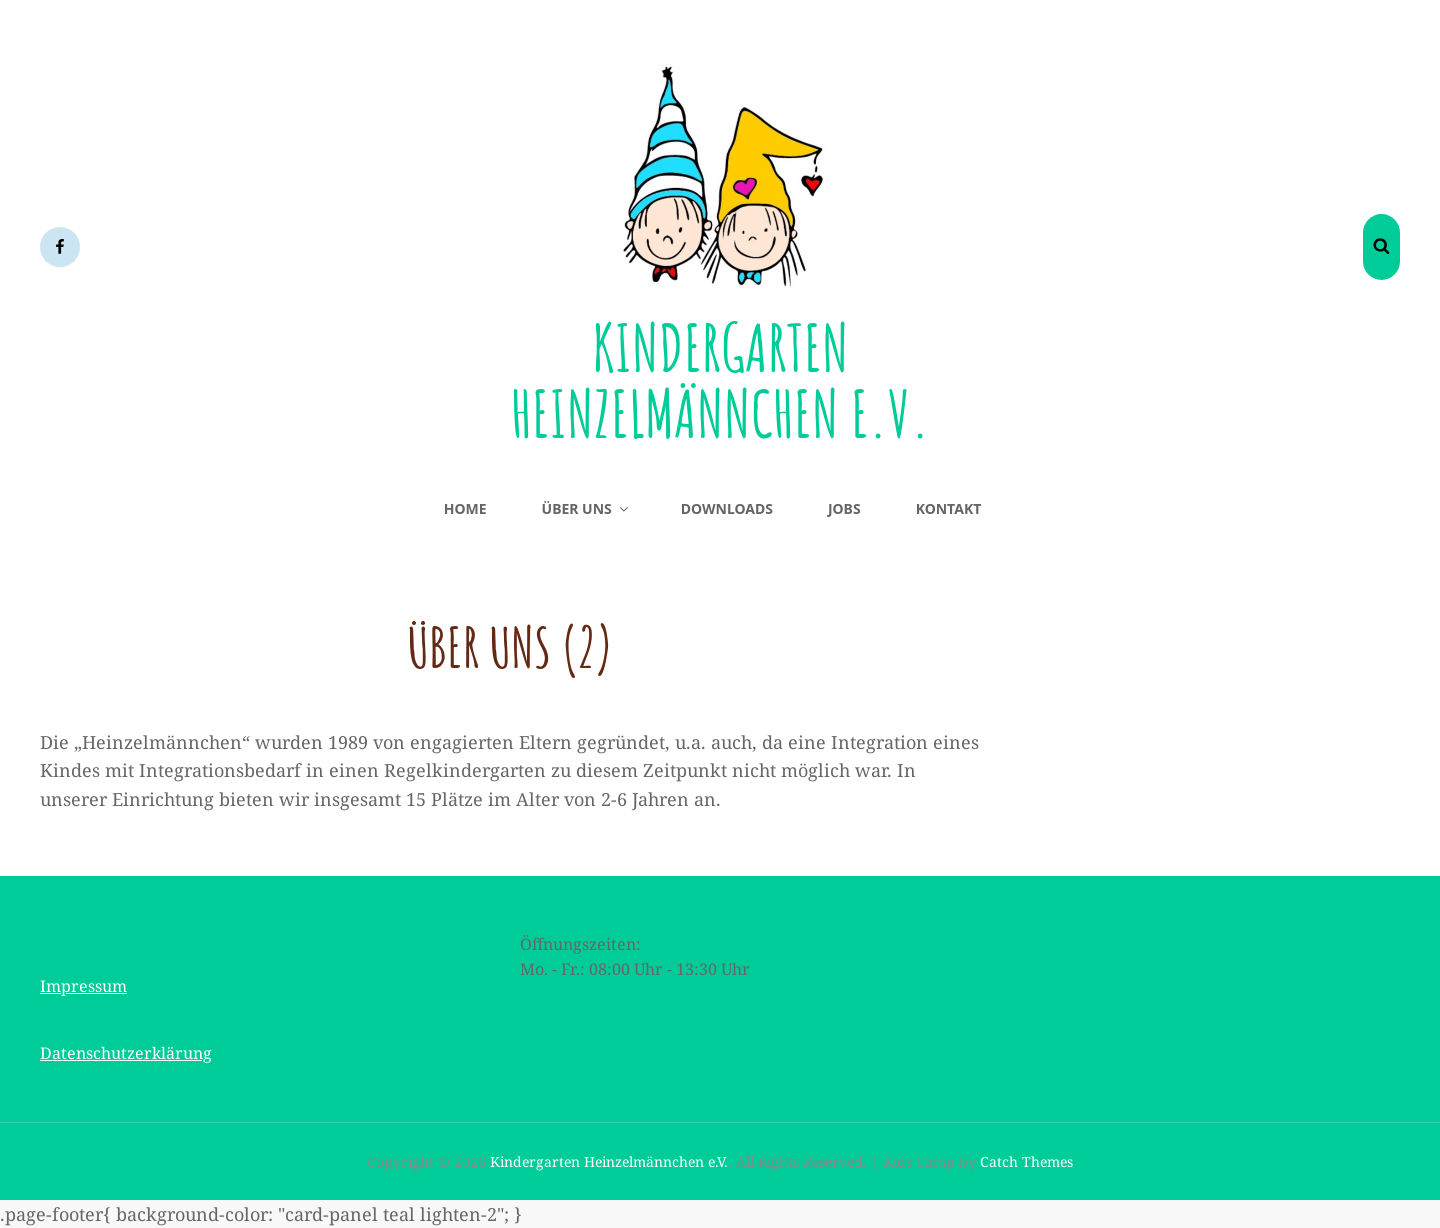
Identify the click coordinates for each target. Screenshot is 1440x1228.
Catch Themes (1026, 1161)
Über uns (586, 508)
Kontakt (949, 508)
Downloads (727, 508)
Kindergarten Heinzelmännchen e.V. (720, 378)
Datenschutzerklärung (126, 1053)
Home (465, 508)
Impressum (83, 986)
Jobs (844, 508)
